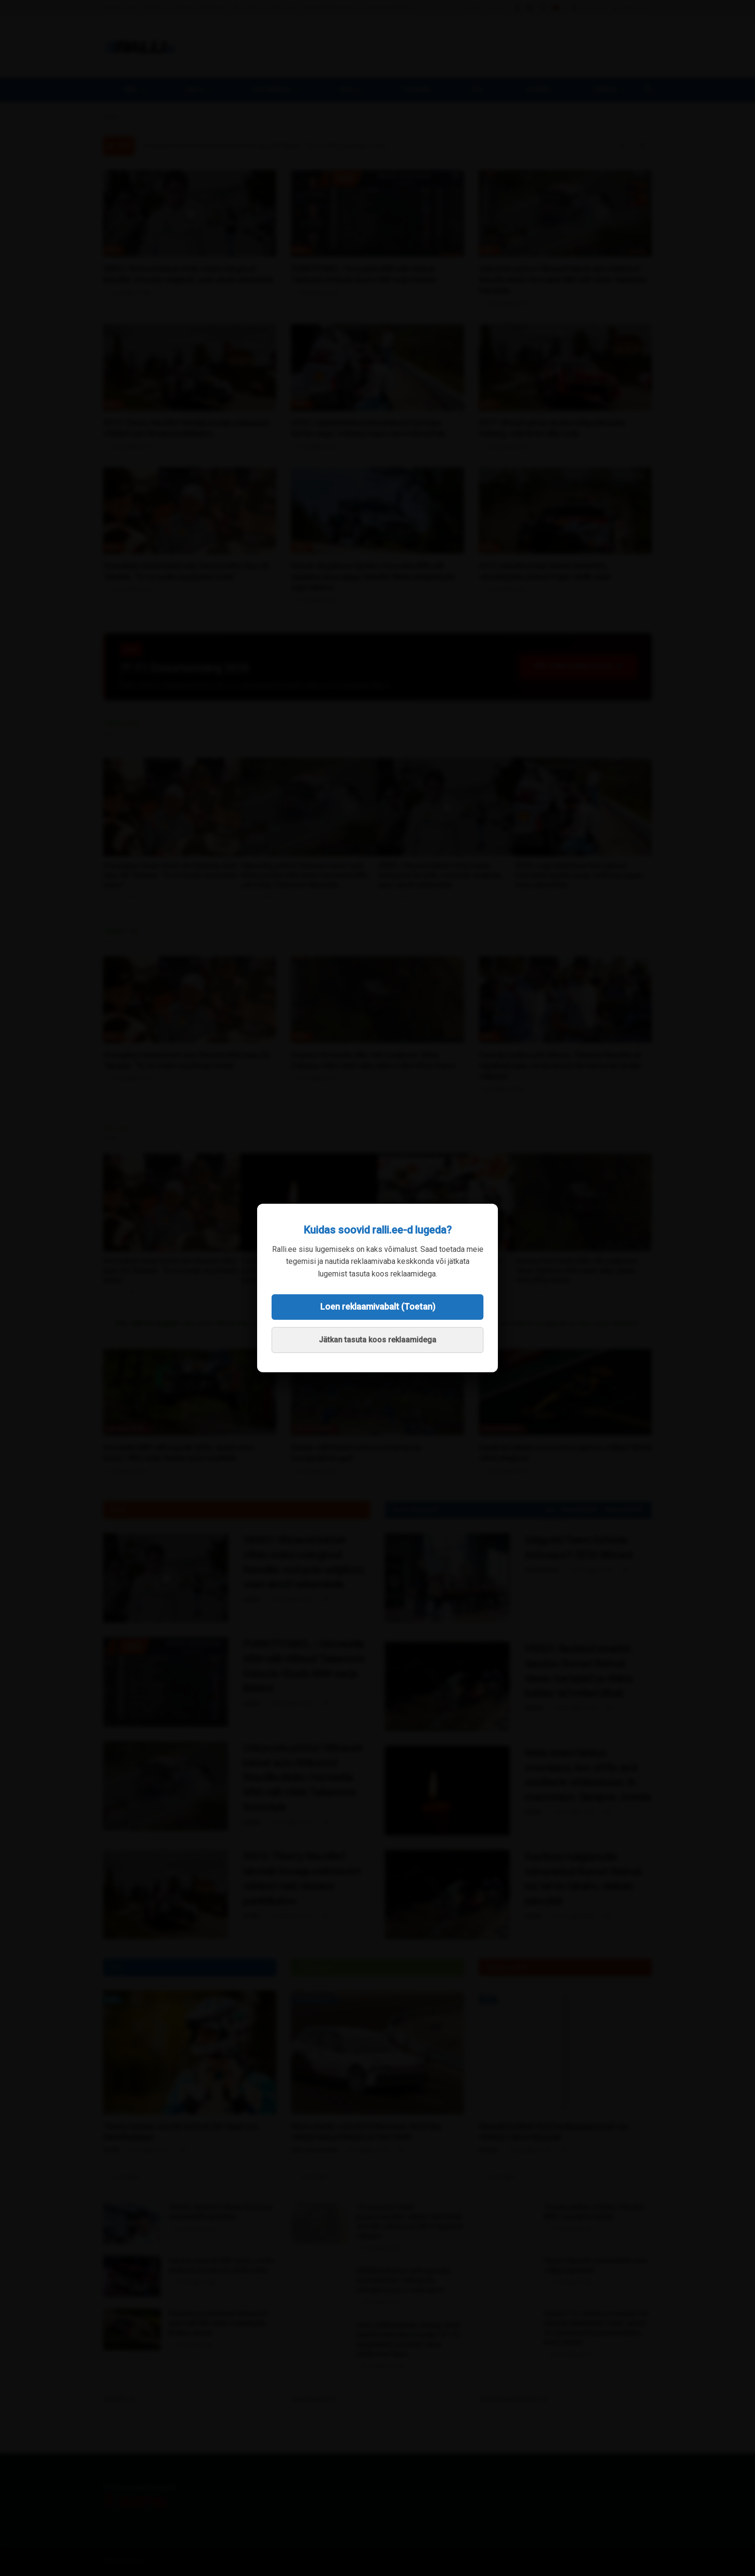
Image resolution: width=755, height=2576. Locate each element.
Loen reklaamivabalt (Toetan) (377, 1306)
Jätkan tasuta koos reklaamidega (377, 1339)
